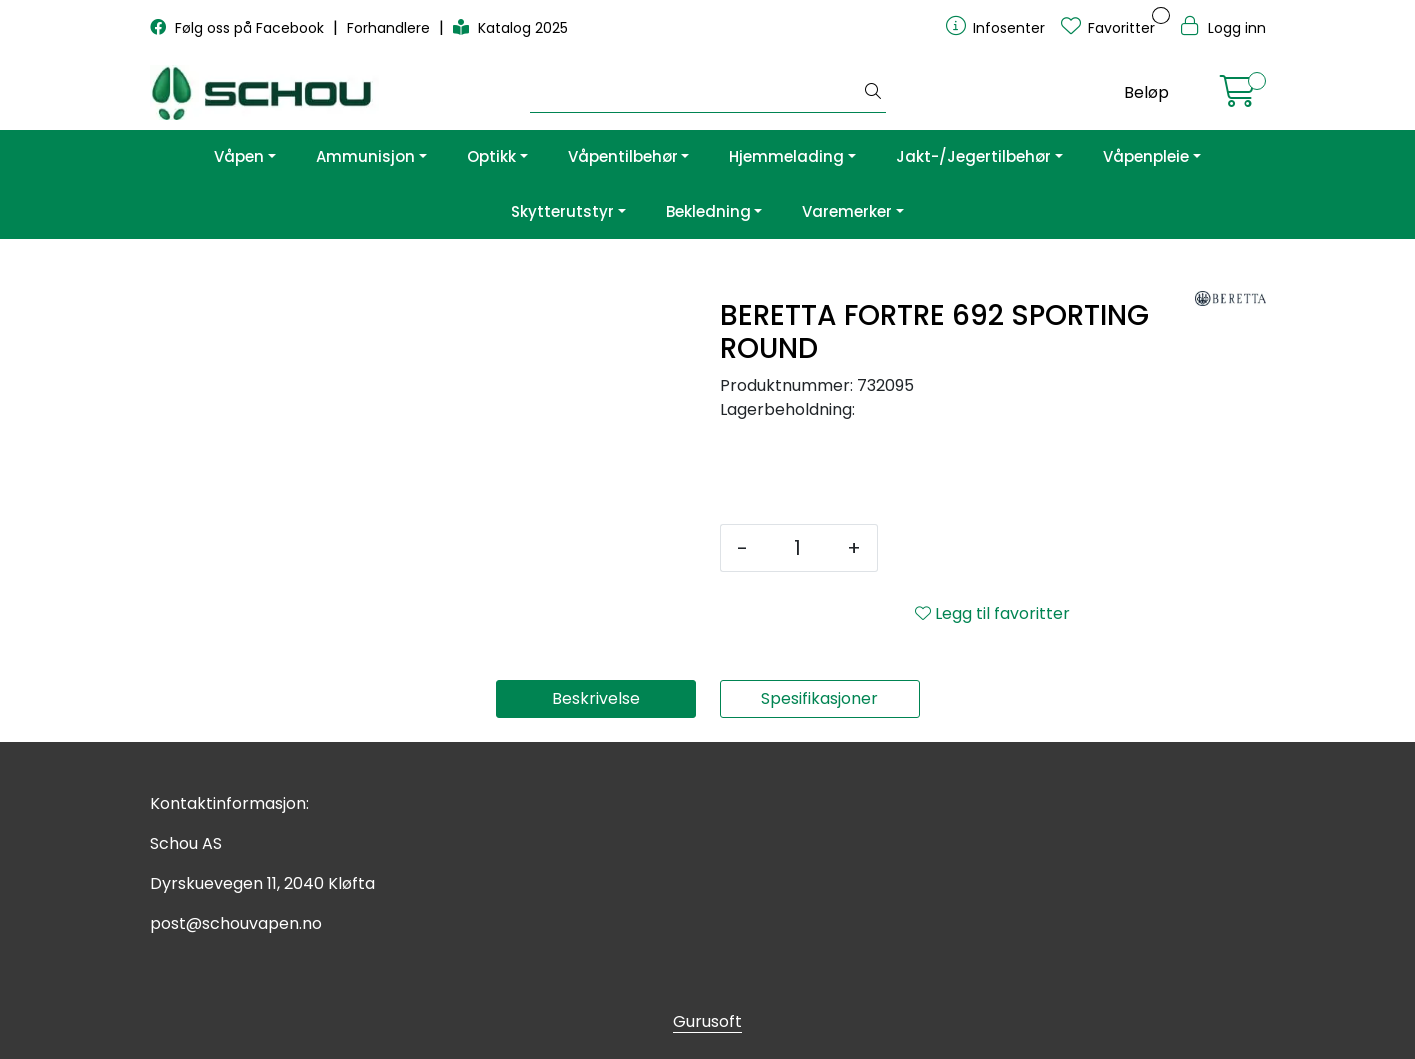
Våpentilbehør (623, 156)
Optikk (491, 156)
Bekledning (708, 211)
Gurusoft (707, 1021)
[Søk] (695, 93)
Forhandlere (390, 28)
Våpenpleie (1146, 156)
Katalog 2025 (510, 28)
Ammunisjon (365, 156)
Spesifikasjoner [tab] (819, 698)
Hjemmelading (786, 156)
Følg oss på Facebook (239, 28)
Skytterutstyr (562, 211)
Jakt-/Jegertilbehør (973, 156)
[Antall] (797, 548)
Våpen (239, 156)
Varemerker (847, 211)
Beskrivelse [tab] (596, 698)
